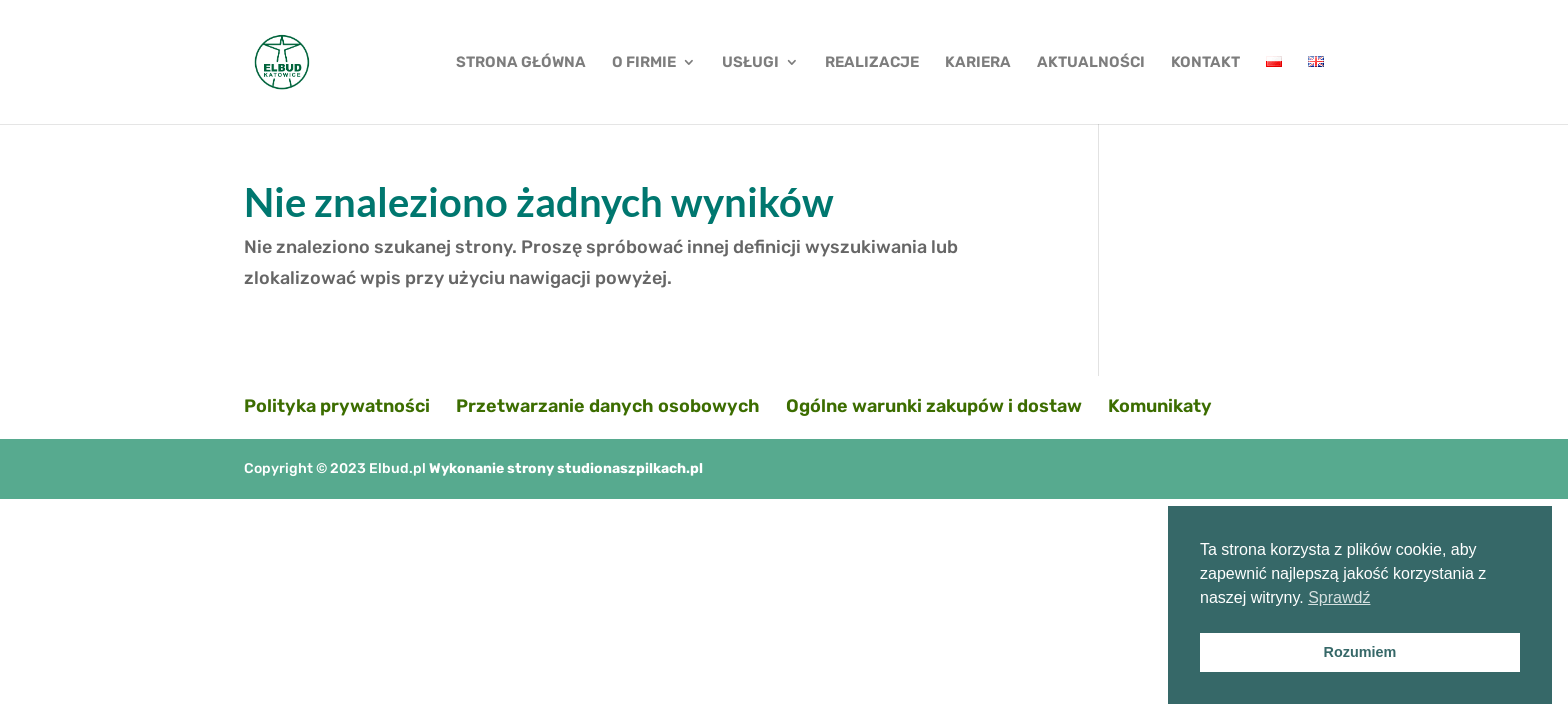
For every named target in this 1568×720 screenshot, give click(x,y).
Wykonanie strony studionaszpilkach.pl (566, 468)
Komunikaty (1160, 406)
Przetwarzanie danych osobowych (608, 406)
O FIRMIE (644, 63)
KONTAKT (1205, 63)
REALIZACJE (872, 63)
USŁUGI (750, 63)
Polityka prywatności (337, 406)
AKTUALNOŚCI (1091, 63)
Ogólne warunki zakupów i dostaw (934, 406)
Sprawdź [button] (1339, 597)
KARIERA (978, 63)
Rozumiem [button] (1360, 652)
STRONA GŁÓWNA (521, 63)
